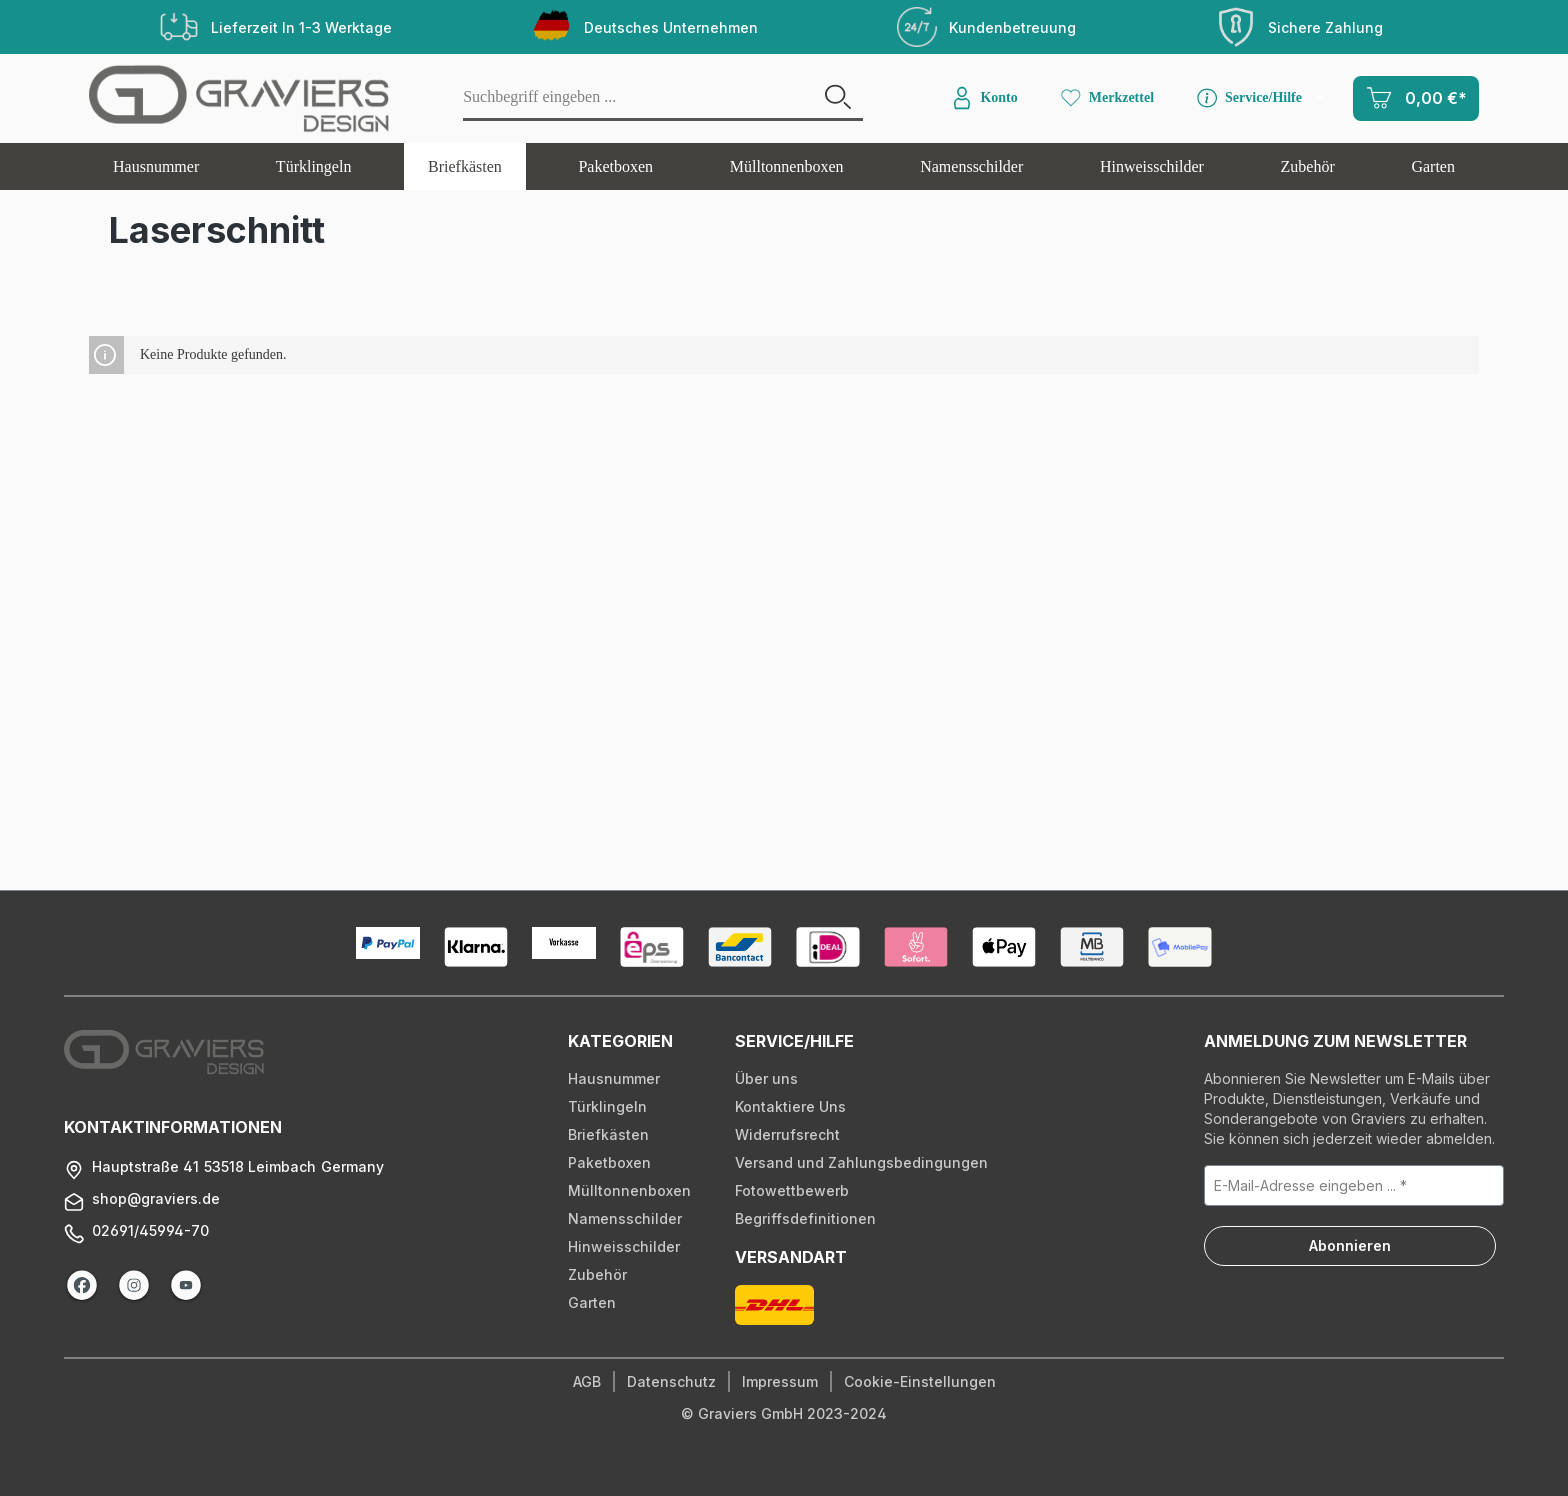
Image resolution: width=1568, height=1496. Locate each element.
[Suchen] (838, 98)
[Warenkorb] (1416, 98)
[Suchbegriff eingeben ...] (638, 98)
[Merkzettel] (1106, 98)
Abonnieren (1350, 1245)
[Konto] (983, 98)
